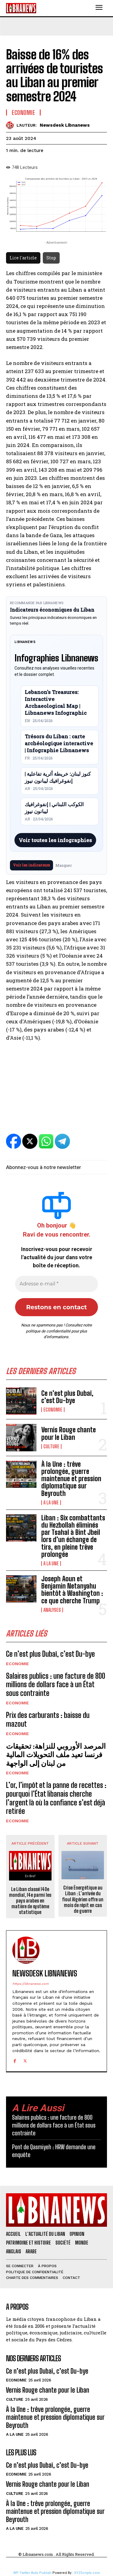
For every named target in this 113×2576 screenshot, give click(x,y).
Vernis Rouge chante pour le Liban (68, 1433)
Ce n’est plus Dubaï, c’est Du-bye (67, 1397)
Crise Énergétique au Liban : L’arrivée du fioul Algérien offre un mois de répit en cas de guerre (82, 1899)
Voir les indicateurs (31, 865)
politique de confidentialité (48, 1331)
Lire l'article (23, 258)
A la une (51, 1502)
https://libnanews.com (30, 1984)
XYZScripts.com (87, 2573)
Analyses (52, 1610)
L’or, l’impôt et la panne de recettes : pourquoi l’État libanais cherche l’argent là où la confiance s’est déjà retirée (56, 1798)
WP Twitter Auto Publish (32, 2573)
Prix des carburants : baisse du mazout (47, 1719)
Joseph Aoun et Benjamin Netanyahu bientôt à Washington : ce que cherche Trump (72, 1590)
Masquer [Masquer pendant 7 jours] (63, 865)
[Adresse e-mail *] (56, 1284)
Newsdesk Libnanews (65, 125)
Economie (52, 1409)
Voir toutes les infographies (55, 840)
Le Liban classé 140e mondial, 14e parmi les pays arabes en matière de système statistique (30, 1900)
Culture (51, 1446)
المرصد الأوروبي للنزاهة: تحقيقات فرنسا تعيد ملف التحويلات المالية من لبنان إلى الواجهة (56, 1754)
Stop (51, 258)
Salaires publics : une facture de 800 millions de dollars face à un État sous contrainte (55, 1684)
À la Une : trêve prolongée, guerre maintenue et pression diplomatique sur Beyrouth (71, 1478)
